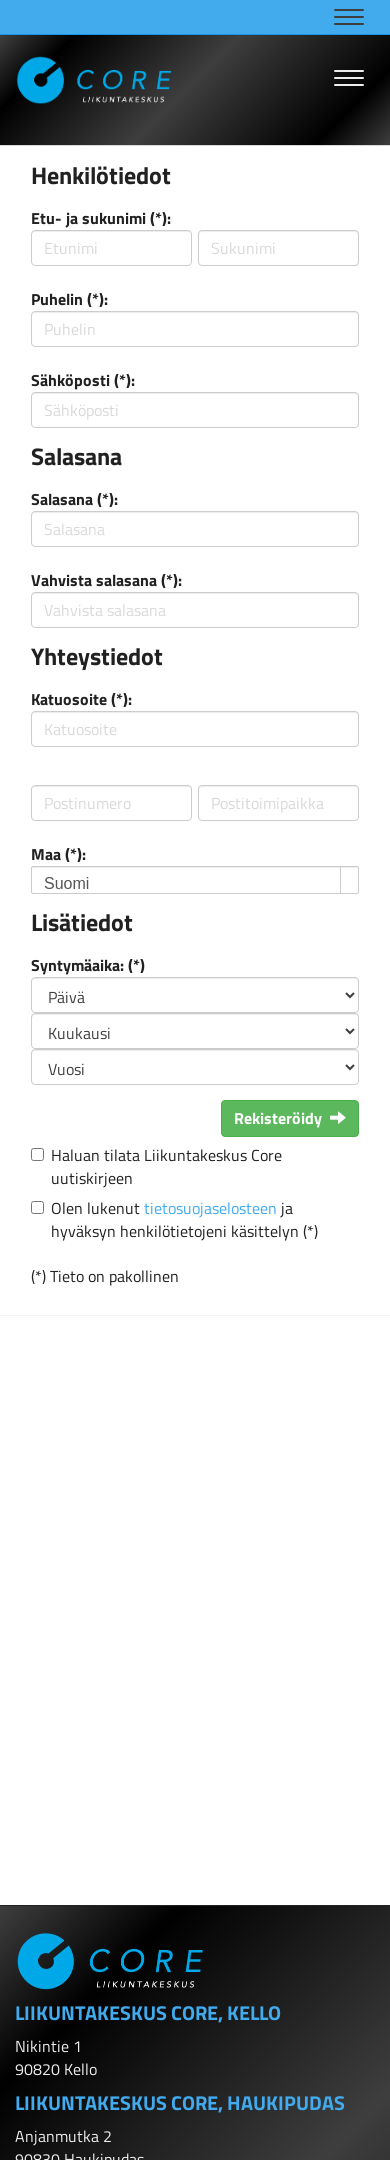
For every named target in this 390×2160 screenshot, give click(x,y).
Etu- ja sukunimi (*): (101, 218)
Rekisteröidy (290, 1118)
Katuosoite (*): (81, 699)
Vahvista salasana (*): (106, 580)
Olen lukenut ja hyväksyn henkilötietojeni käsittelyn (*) (184, 1219)
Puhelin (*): (69, 299)
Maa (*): (58, 854)
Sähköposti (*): (83, 380)
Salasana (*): (74, 499)
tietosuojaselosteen (210, 1208)
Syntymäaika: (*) (88, 965)
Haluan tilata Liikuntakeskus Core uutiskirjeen (166, 1166)
